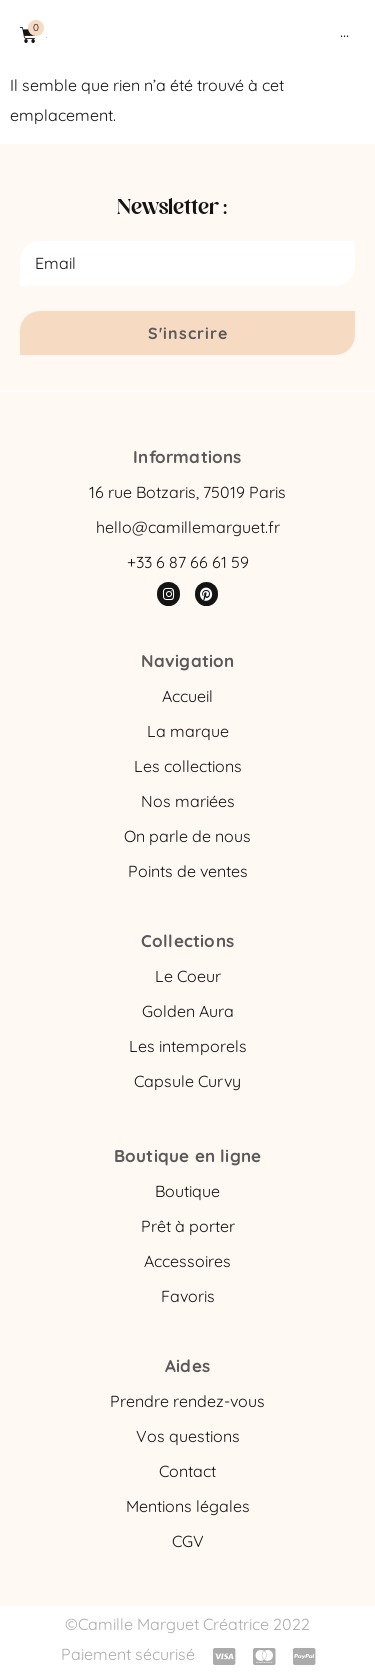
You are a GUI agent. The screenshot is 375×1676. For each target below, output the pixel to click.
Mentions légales (188, 1506)
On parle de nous (187, 836)
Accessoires (187, 1261)
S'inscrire (188, 333)
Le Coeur (188, 976)
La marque (188, 731)
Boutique (187, 1191)
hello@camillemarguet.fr (188, 527)
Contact (187, 1471)
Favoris (188, 1296)
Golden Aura (188, 1011)
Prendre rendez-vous (187, 1401)
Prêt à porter (188, 1226)
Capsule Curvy (187, 1081)
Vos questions (188, 1436)
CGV (188, 1541)
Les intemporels (188, 1046)
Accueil (187, 696)
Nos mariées (188, 801)
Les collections (188, 766)
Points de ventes (188, 871)
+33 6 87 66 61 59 (188, 562)
